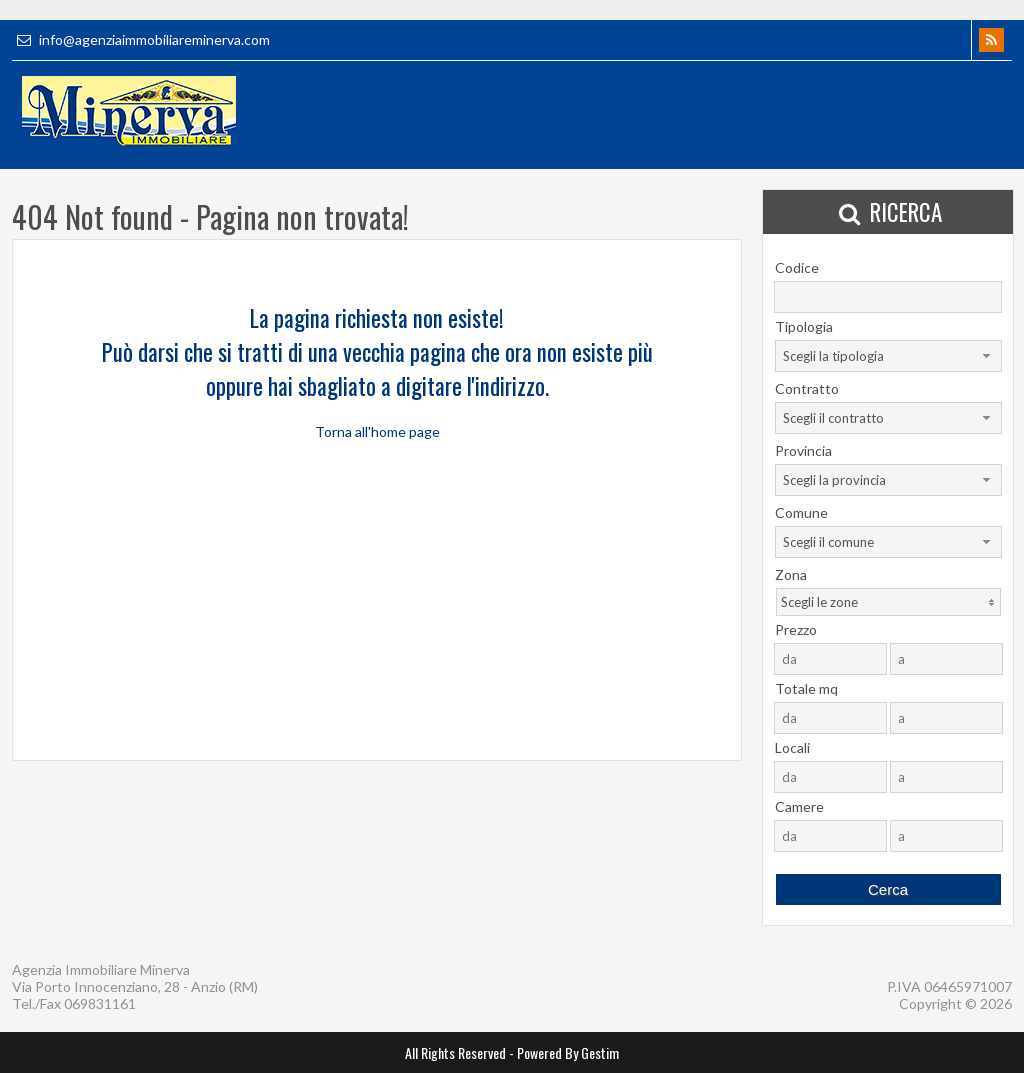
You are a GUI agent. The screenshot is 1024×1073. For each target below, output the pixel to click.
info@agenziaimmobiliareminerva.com (141, 39)
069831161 (100, 1003)
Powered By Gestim (568, 1052)
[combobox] (888, 356)
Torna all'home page (377, 431)
